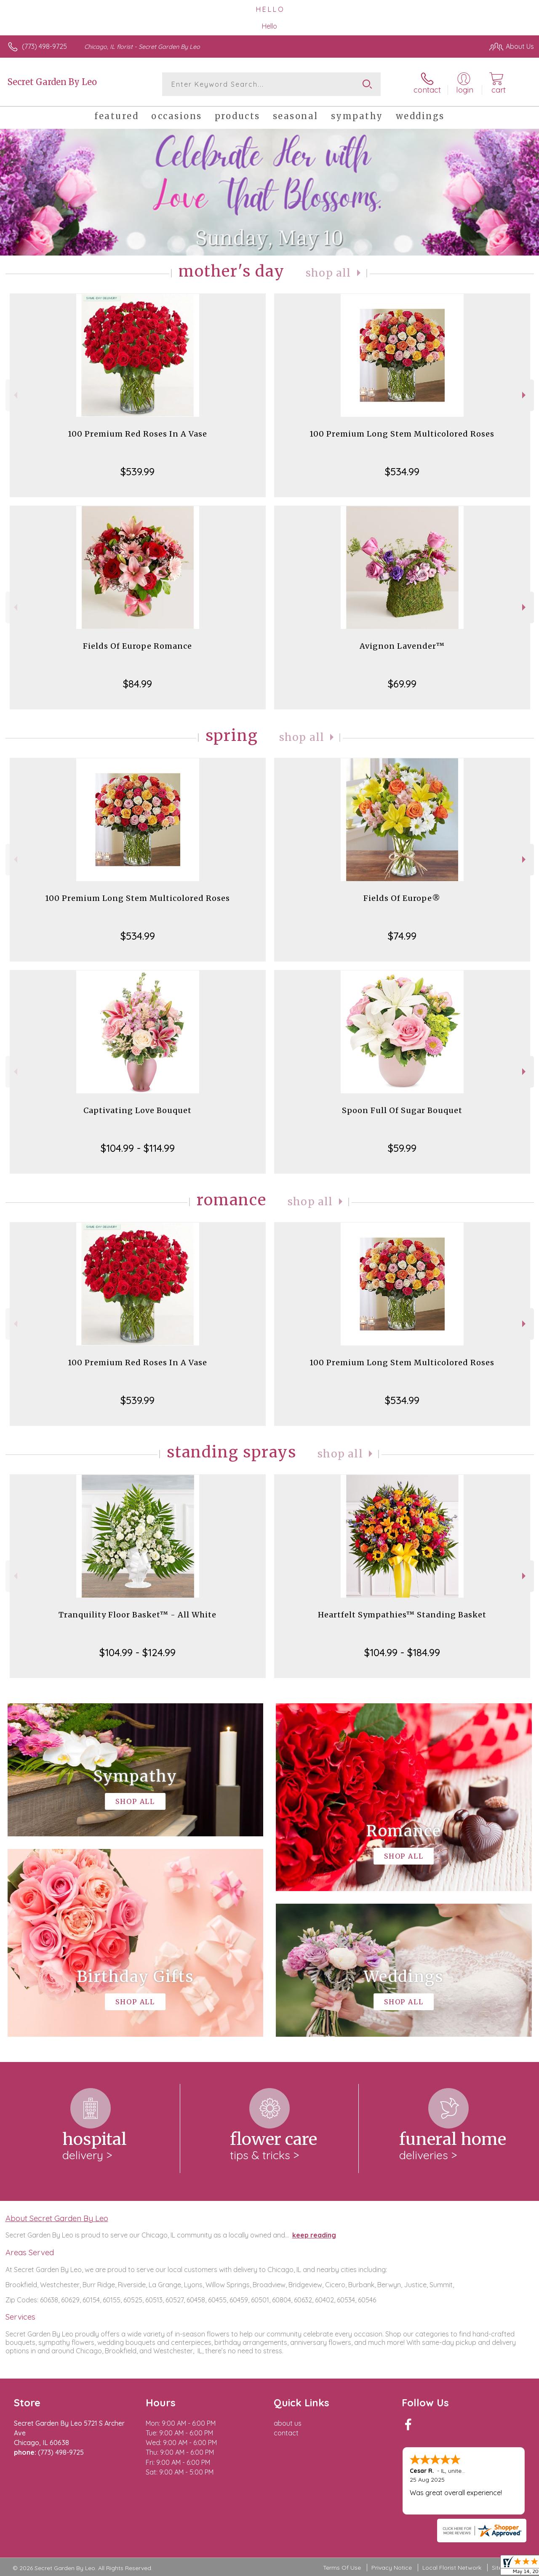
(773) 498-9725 (44, 46)
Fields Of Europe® (401, 898)
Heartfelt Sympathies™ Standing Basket (402, 1615)
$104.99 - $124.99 (137, 1652)
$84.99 (137, 683)
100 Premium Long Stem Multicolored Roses (402, 434)
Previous (14, 395)
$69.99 (402, 683)
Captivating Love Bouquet (137, 1110)
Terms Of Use (342, 2567)
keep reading (314, 2235)
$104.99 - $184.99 (402, 1652)
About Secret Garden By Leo (56, 2218)
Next (525, 395)
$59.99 (402, 1148)
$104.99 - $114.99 (138, 1148)
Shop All (328, 273)
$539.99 (137, 471)
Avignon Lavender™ (402, 646)
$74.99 (402, 936)
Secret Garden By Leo (52, 82)
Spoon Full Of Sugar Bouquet (402, 1110)
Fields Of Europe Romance (137, 646)
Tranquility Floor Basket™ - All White (137, 1615)
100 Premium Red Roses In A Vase (137, 434)
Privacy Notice (391, 2567)
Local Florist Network (451, 2567)
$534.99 (402, 471)
